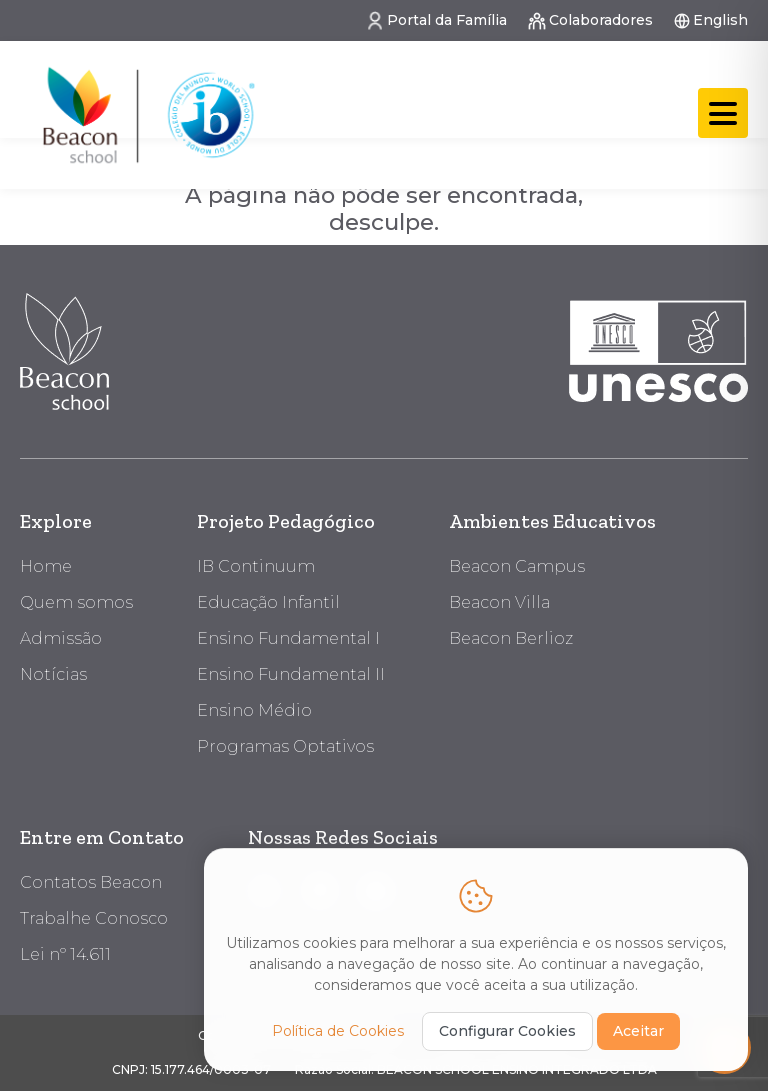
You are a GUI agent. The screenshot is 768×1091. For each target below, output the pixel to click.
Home (46, 566)
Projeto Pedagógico (286, 521)
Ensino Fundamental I (288, 638)
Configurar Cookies (507, 1029)
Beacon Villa (499, 602)
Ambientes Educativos (552, 521)
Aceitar (638, 1029)
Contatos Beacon (91, 882)
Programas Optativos (285, 746)
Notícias (53, 674)
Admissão (61, 638)
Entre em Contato (102, 837)
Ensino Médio (254, 710)
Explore (56, 521)
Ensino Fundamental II (291, 674)
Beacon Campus (517, 566)
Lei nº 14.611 (65, 954)
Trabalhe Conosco (94, 918)
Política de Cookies (338, 1029)
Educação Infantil (268, 602)
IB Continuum (256, 566)
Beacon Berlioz (511, 638)
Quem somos (76, 602)
